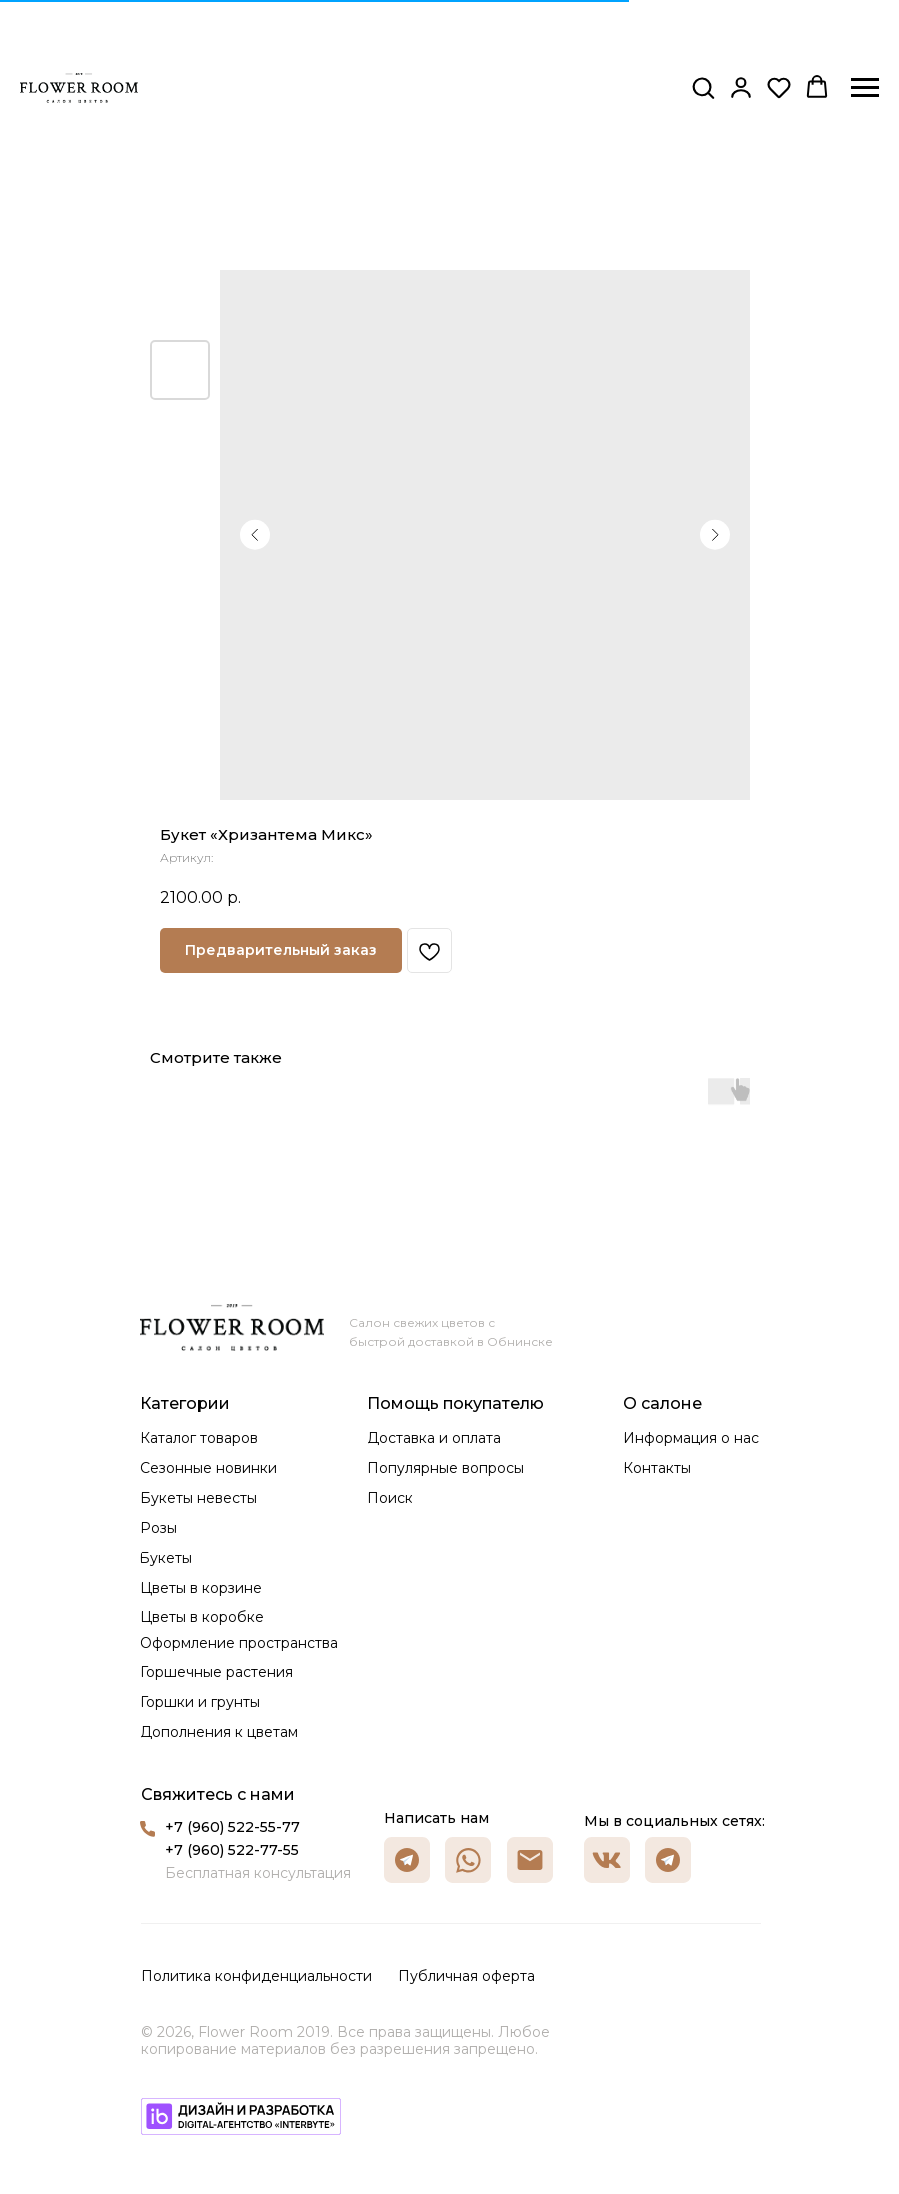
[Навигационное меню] (865, 88)
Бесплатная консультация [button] (258, 1873)
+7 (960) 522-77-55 (232, 1850)
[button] (703, 87)
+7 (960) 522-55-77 (232, 1827)
